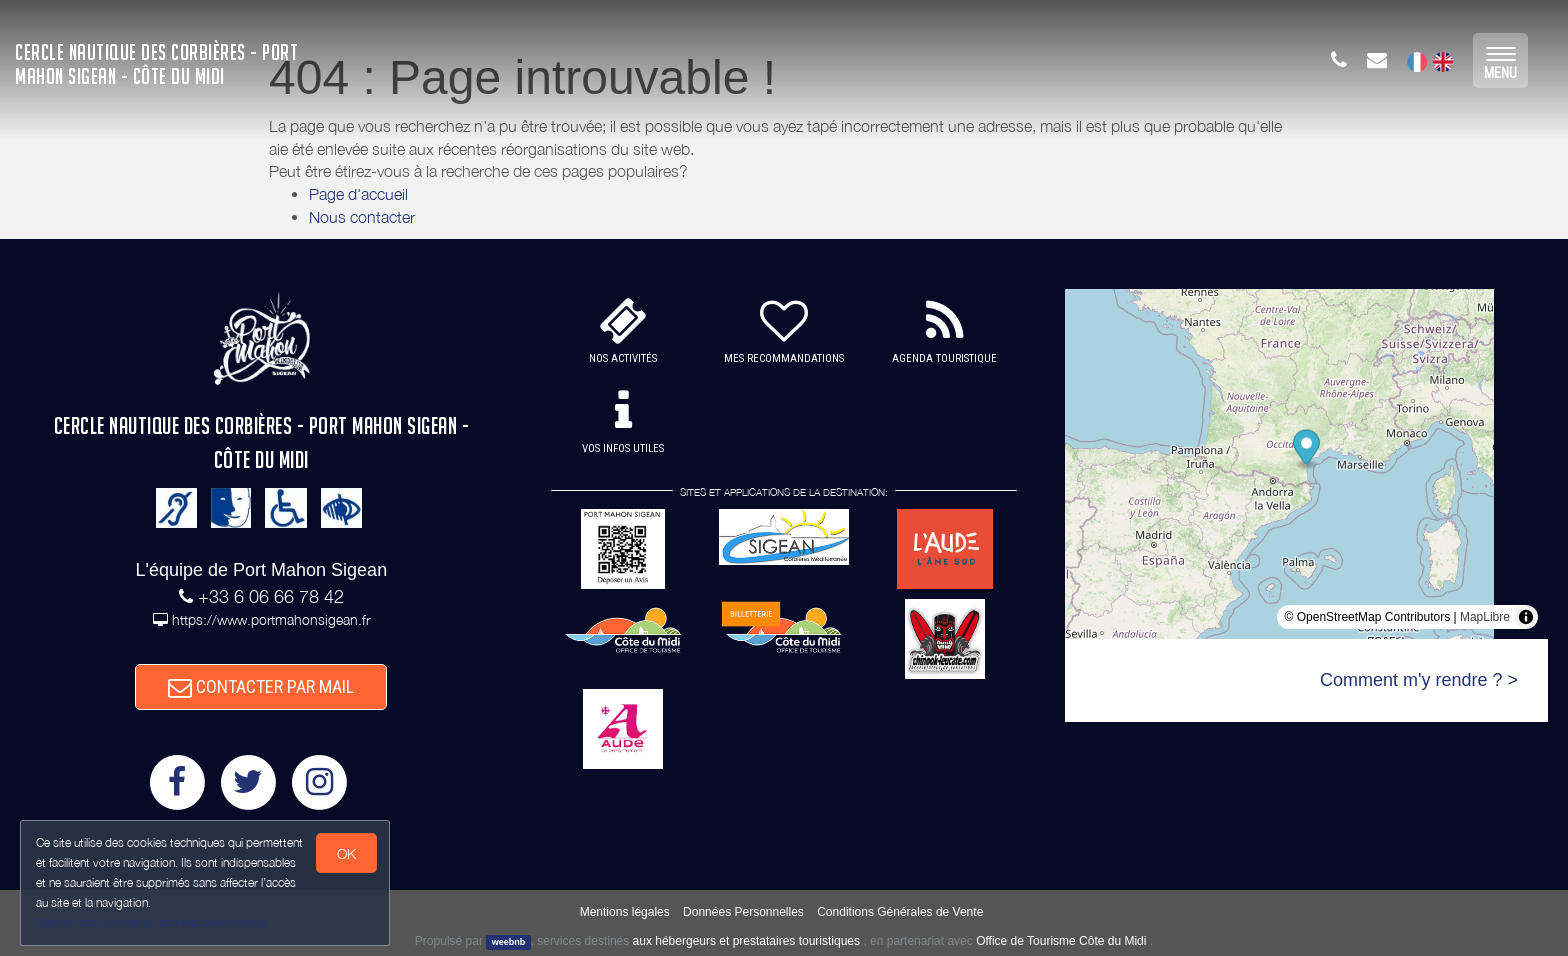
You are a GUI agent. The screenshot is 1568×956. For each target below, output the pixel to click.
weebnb (509, 942)
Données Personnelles (743, 912)
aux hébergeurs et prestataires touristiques (746, 941)
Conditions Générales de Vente (900, 912)
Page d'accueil (358, 194)
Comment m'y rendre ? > (1419, 680)
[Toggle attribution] (1526, 617)
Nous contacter (362, 217)
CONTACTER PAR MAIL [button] (261, 686)
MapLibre (1485, 617)
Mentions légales (625, 912)
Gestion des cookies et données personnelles (152, 922)
